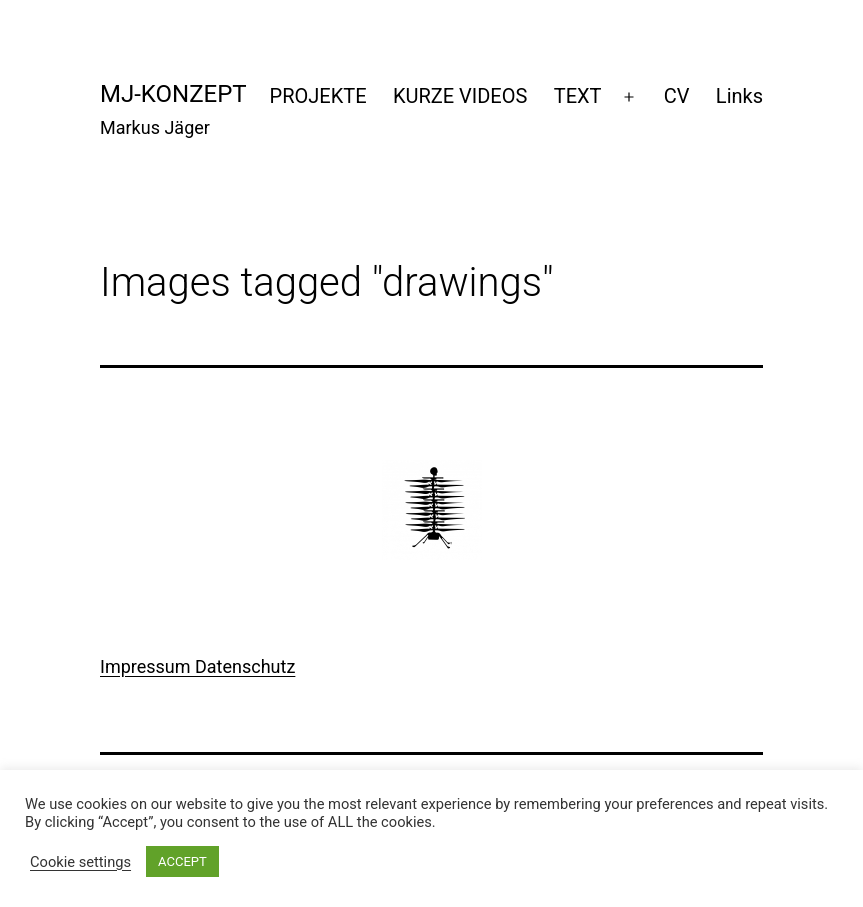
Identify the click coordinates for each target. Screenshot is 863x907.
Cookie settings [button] (80, 862)
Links (739, 96)
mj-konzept (173, 94)
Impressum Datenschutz (197, 666)
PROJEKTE (318, 96)
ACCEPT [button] (182, 861)
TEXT (578, 96)
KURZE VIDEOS (460, 96)
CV (677, 96)
